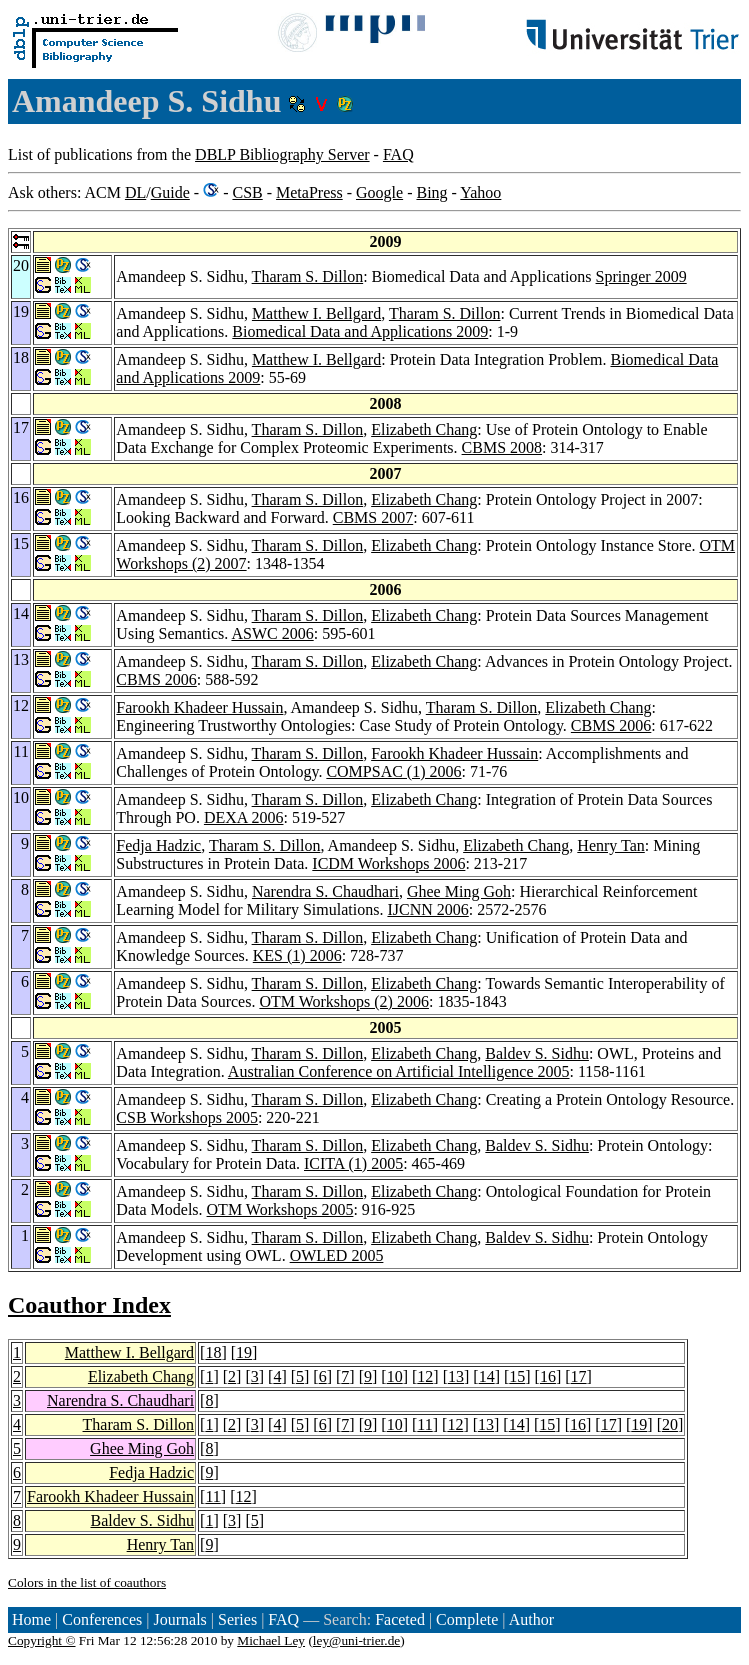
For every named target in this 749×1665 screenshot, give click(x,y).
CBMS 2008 (502, 447)
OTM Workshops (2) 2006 (344, 1001)
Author (531, 1619)
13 (456, 1376)
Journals (179, 1619)
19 (244, 1352)
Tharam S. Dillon (308, 276)
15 (517, 1376)
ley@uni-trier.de (356, 1640)
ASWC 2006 (272, 633)
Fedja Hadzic (158, 845)
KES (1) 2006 (297, 955)
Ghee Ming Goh (459, 891)
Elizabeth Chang (424, 429)
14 (487, 1376)
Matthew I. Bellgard (316, 313)
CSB (247, 192)
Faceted (400, 1619)
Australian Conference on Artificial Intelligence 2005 (399, 1071)
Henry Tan (610, 845)
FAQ (398, 154)
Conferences (102, 1619)
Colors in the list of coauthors (87, 1582)
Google (379, 192)
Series (237, 1619)
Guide (170, 192)
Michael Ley (271, 1640)
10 (395, 1376)
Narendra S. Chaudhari (325, 891)
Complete (467, 1619)
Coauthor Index (89, 1305)
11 (424, 1424)
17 (579, 1376)
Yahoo (480, 192)
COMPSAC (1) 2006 (393, 771)
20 (670, 1424)
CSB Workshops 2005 (187, 1117)
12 (425, 1376)
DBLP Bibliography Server (282, 154)
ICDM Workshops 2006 (388, 863)
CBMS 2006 (156, 679)
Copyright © (42, 1640)
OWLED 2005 (337, 1255)
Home (31, 1619)
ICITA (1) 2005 (353, 1163)
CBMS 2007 (373, 517)
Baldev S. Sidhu (537, 1053)
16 (548, 1376)
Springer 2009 (641, 276)
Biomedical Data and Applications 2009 (360, 331)
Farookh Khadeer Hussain (199, 707)
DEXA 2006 (244, 817)
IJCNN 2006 (427, 909)
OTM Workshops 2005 (280, 1209)
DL (135, 192)
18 (213, 1352)
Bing (431, 192)
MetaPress (309, 192)
